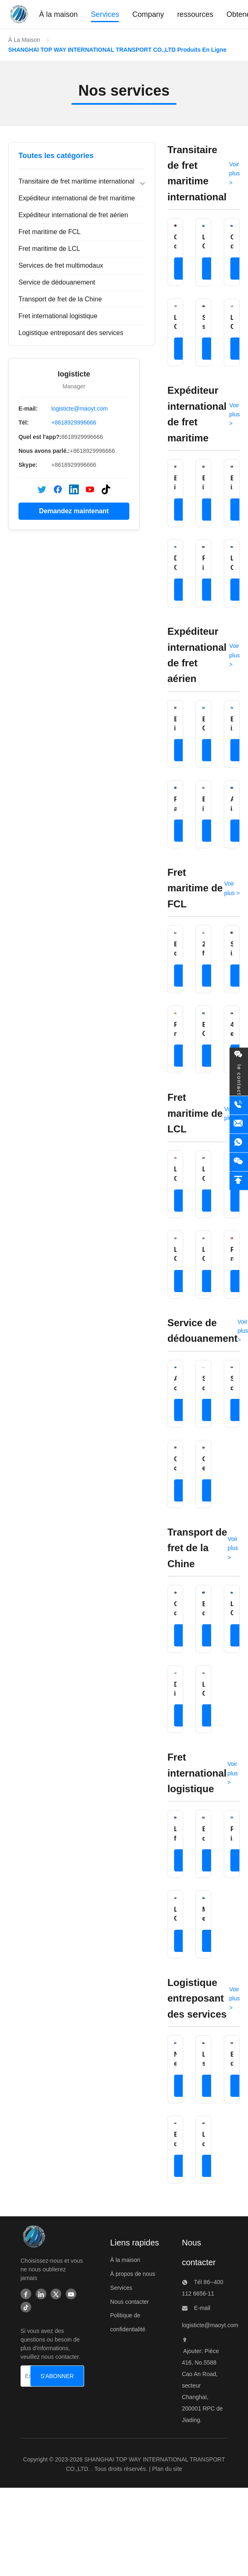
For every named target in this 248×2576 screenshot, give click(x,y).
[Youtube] (71, 2294)
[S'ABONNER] (56, 2376)
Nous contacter (129, 2301)
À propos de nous (132, 2274)
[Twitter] (56, 2294)
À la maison (125, 2260)
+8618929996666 (73, 422)
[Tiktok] (26, 2307)
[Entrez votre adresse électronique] (27, 2376)
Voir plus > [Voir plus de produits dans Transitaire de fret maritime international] (234, 173)
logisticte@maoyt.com (79, 408)
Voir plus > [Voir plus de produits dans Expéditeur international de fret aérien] (234, 655)
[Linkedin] (41, 2294)
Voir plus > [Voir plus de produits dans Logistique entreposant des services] (234, 1998)
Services (121, 2287)
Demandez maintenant (74, 510)
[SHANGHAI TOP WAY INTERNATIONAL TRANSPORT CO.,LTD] (33, 2238)
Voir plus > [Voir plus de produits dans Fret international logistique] (232, 1773)
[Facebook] (26, 2294)
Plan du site (167, 2469)
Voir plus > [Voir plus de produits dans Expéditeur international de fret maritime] (234, 414)
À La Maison (24, 40)
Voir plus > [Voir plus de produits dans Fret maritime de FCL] (232, 888)
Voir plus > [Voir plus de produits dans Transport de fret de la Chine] (232, 1548)
